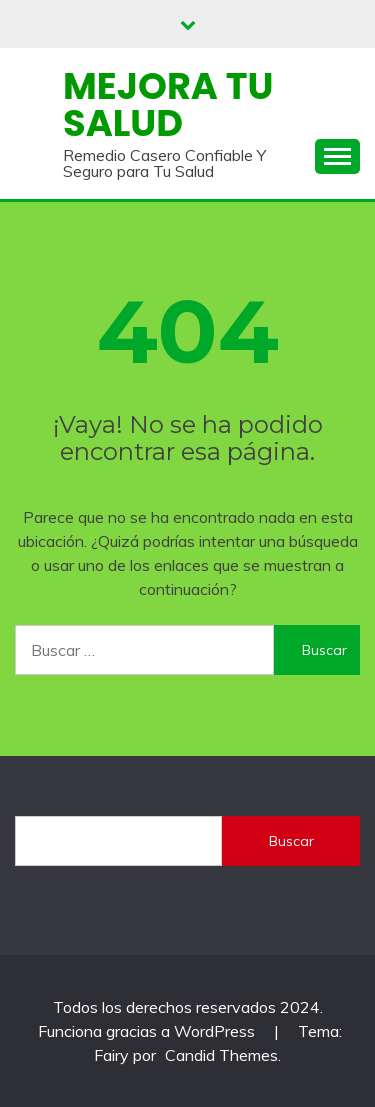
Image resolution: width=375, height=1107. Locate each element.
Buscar (291, 841)
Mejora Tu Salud (168, 104)
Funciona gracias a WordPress (148, 1031)
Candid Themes (221, 1055)
